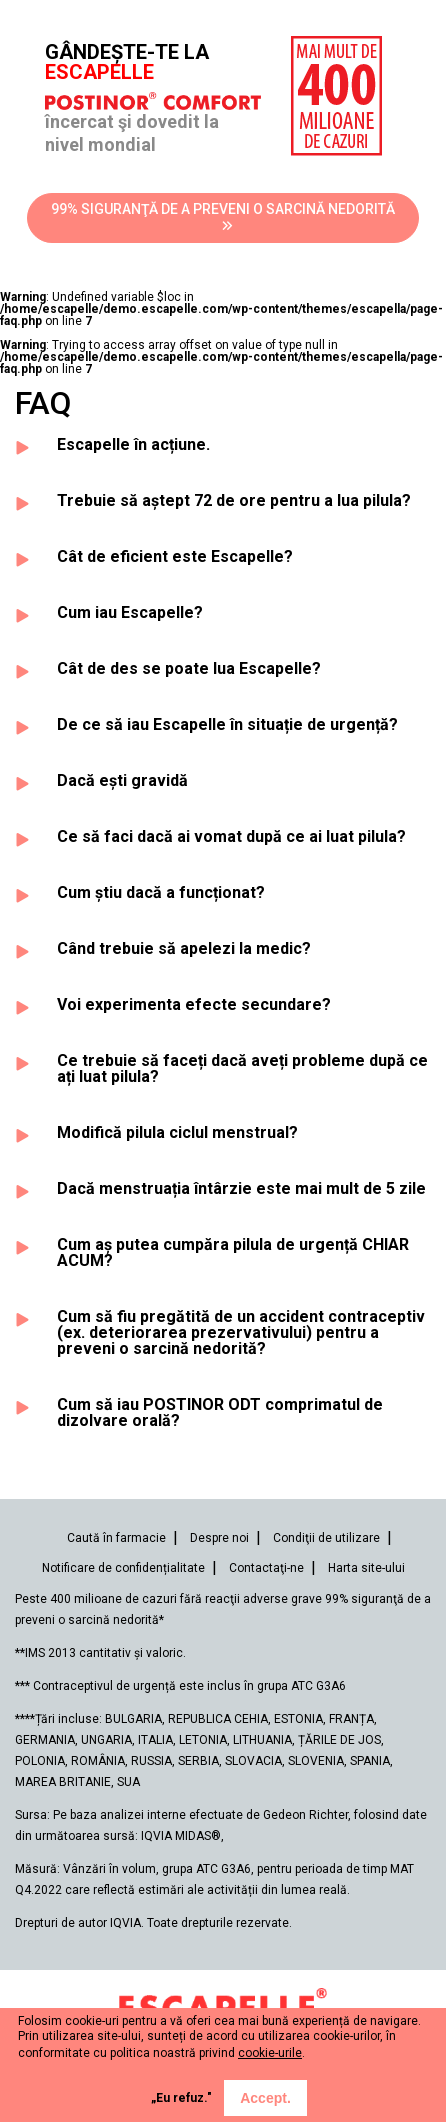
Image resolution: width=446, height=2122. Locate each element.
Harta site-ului (366, 1568)
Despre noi (219, 1538)
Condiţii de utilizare (326, 1538)
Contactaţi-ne (266, 1568)
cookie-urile (270, 2053)
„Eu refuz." (181, 2098)
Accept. (265, 2098)
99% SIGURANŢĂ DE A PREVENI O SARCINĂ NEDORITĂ (223, 217)
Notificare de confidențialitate (123, 1568)
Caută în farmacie (116, 1538)
